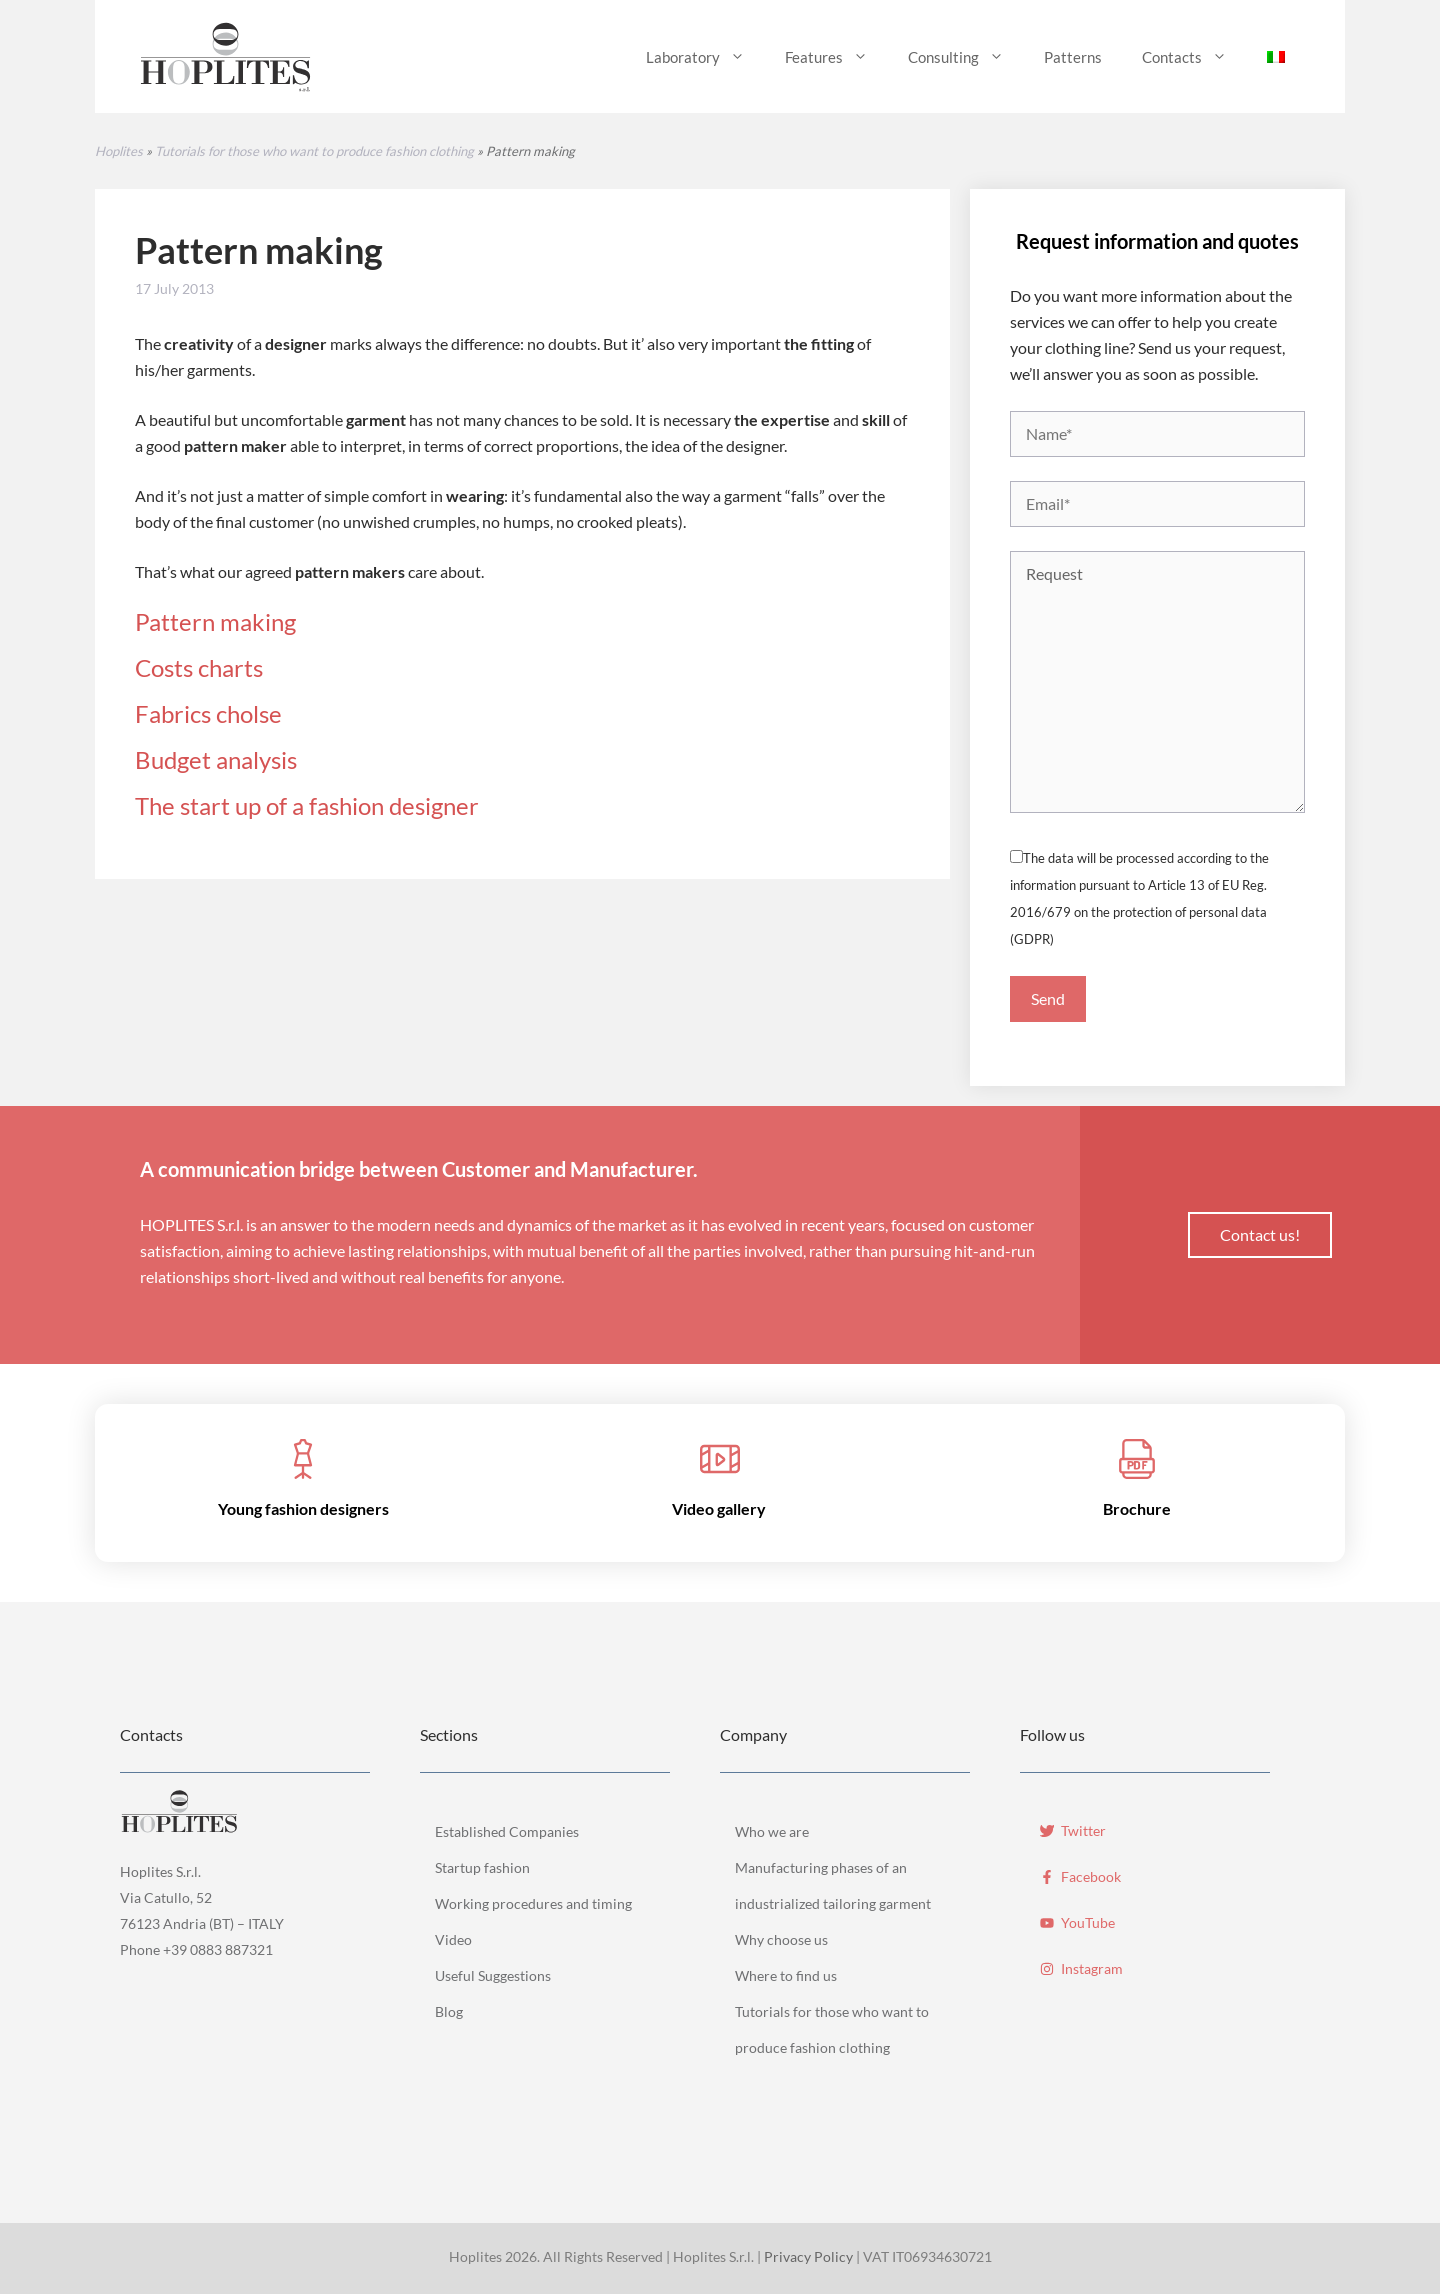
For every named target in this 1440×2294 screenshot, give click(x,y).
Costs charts (199, 667)
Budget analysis (216, 759)
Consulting (966, 57)
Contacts (1194, 57)
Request (1157, 682)
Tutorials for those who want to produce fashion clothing (314, 151)
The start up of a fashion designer (307, 805)
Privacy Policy (808, 2256)
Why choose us (781, 1939)
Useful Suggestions (493, 1975)
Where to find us (786, 1975)
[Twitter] (1073, 1826)
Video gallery (719, 1508)
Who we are (772, 1831)
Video (453, 1939)
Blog (449, 2011)
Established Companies (507, 1831)
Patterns (1073, 57)
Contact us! (1260, 1234)
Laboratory (705, 57)
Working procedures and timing (533, 1903)
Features (836, 57)
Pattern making (215, 621)
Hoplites (119, 151)
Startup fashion (482, 1867)
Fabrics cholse (208, 713)
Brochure (1137, 1508)
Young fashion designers (303, 1508)
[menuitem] (1276, 57)
